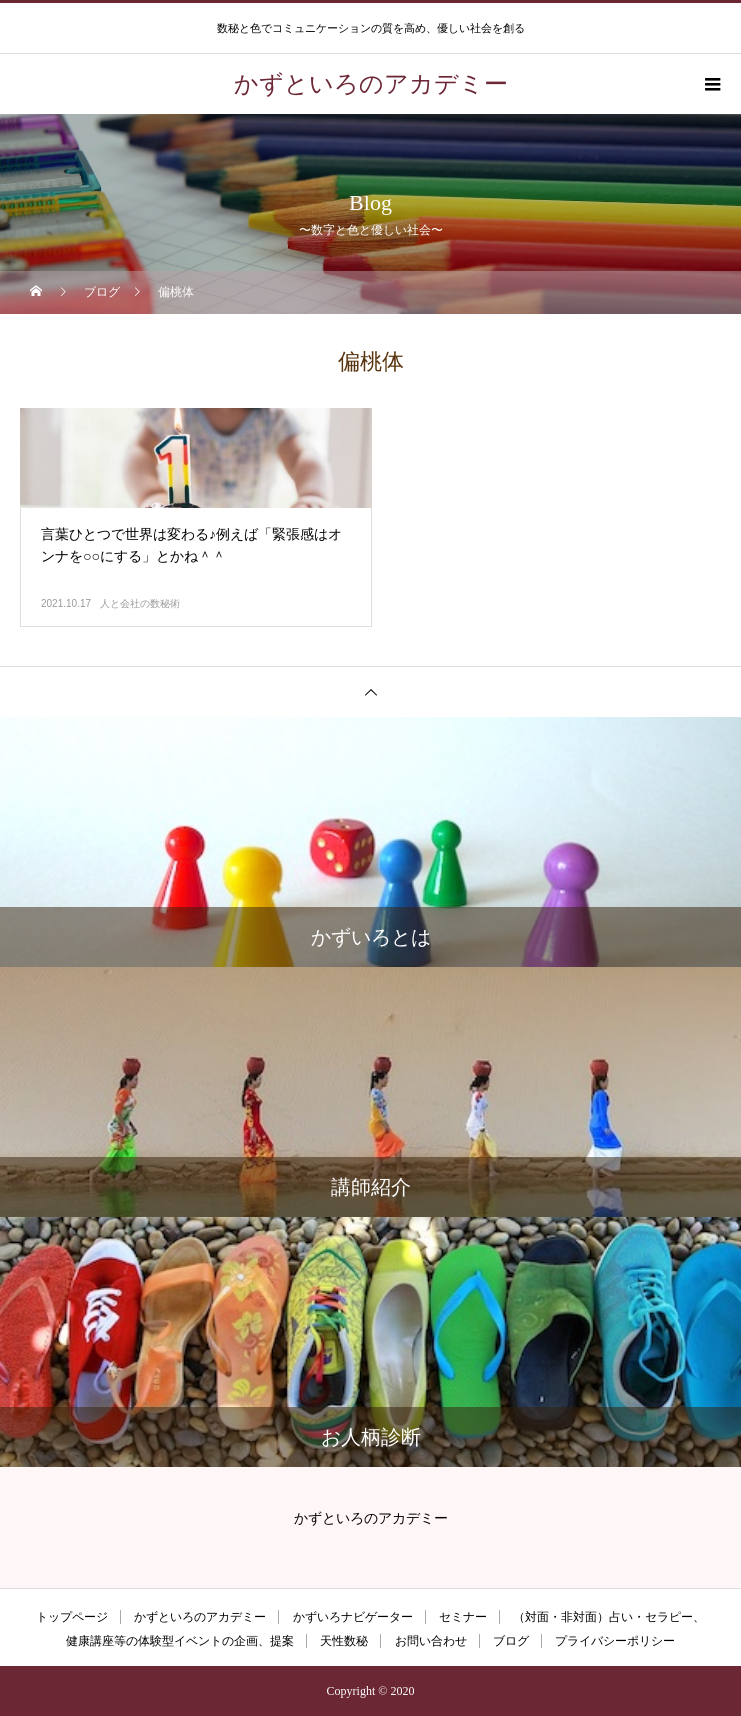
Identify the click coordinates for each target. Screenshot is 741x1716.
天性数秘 (344, 1641)
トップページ (72, 1617)
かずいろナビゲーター (353, 1617)
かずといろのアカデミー (200, 1617)
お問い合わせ (431, 1641)
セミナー (463, 1617)
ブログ (511, 1641)
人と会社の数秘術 (140, 603)
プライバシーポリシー (615, 1641)
